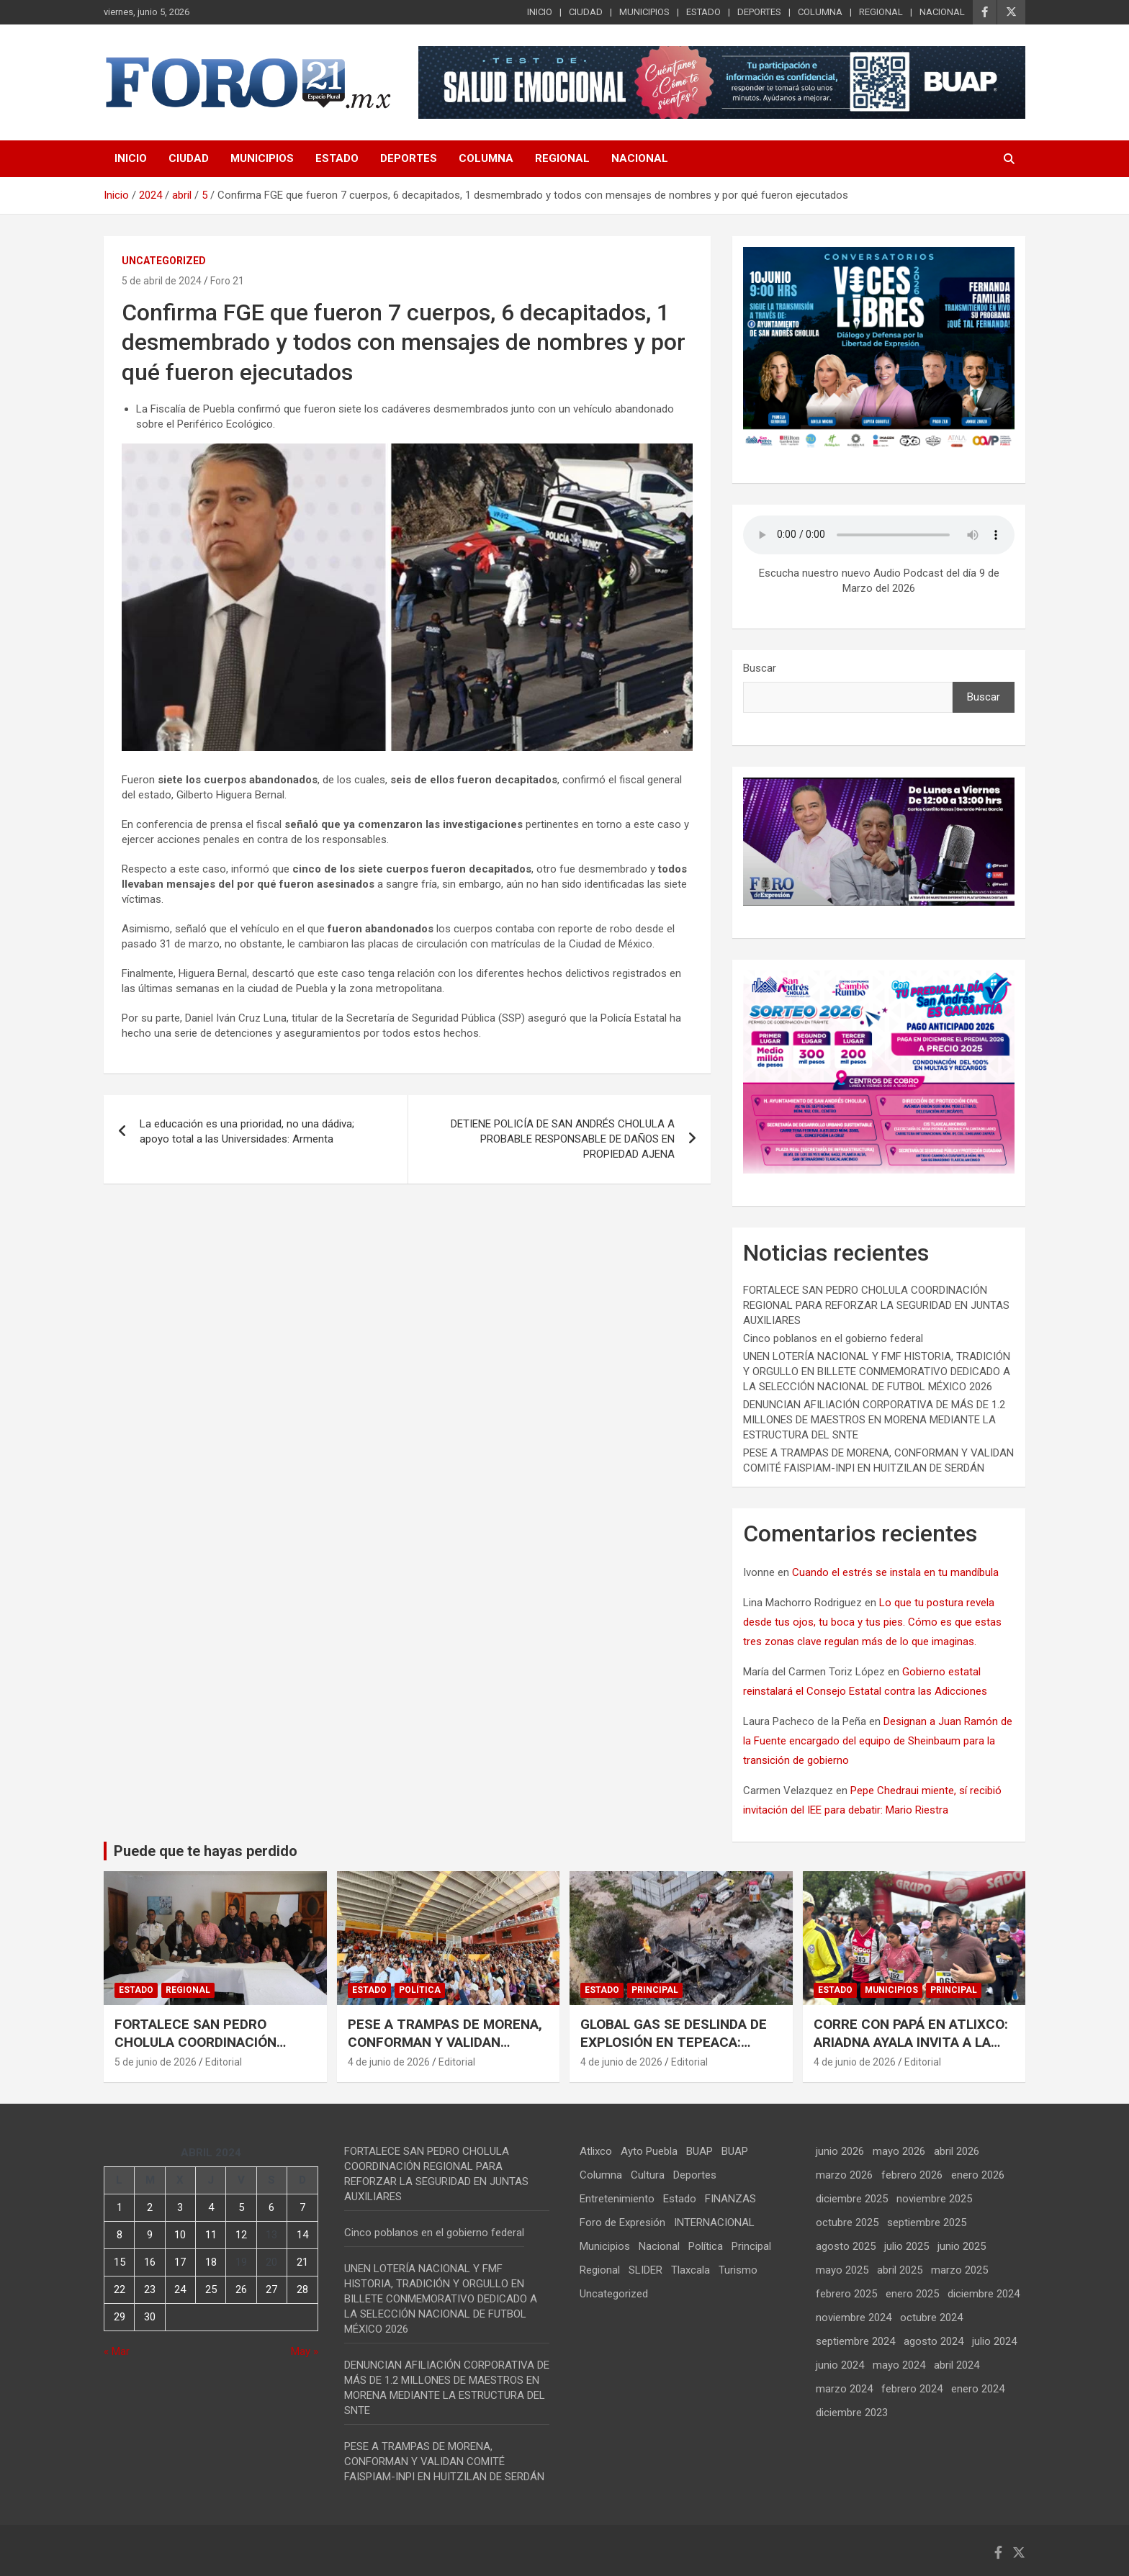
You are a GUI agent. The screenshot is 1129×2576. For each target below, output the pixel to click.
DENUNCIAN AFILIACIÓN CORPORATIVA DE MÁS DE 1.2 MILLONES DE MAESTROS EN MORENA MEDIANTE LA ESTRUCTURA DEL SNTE (874, 1419)
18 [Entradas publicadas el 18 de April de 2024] (211, 2262)
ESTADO (703, 11)
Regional (188, 1990)
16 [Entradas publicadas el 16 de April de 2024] (150, 2262)
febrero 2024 (912, 2388)
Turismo (738, 2270)
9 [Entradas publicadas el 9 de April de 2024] (150, 2234)
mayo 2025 (842, 2270)
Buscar (759, 668)
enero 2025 (912, 2293)
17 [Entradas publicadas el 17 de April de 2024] (180, 2262)
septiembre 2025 (926, 2222)
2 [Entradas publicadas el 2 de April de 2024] (150, 2207)
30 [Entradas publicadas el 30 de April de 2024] (150, 2316)
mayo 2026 (899, 2151)
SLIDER (645, 2270)
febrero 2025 (846, 2293)
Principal (654, 1990)
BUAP (699, 2151)
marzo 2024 (844, 2388)
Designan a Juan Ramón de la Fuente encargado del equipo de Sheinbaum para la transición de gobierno (877, 1741)
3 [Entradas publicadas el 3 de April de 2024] (180, 2207)
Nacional (659, 2246)
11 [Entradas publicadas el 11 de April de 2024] (211, 2234)
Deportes (694, 2175)
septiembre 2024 (855, 2341)
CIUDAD (586, 11)
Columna (601, 2175)
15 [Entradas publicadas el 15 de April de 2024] (119, 2262)
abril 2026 (956, 2151)
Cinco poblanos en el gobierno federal (833, 1338)
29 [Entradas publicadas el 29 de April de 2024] (119, 2316)
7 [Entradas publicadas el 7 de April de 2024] (302, 2207)
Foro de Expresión (622, 2222)
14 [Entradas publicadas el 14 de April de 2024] (302, 2234)
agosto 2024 (933, 2341)
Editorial (223, 2062)
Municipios (891, 1990)
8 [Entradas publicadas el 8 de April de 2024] (119, 2234)
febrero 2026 (912, 2175)
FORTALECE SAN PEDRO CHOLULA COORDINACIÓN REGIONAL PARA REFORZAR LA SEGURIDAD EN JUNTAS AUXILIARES (876, 1305)
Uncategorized (164, 260)
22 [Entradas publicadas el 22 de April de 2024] (119, 2289)
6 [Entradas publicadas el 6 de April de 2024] (271, 2207)
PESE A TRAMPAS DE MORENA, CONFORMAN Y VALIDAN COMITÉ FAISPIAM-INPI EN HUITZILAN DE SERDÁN (445, 2051)
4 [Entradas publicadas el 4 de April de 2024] (211, 2207)
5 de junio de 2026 (155, 2062)
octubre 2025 (847, 2222)
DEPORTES (759, 11)
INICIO (539, 11)
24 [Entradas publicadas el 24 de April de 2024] (180, 2289)
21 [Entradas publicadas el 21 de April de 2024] (302, 2262)
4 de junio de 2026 (389, 2062)
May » (304, 2351)
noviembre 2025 (934, 2198)
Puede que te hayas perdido (205, 1851)
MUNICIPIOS (644, 11)
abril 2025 (899, 2270)
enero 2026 (977, 2175)
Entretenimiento (617, 2198)
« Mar (117, 2351)
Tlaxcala (690, 2270)
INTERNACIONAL (714, 2222)
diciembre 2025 (852, 2198)
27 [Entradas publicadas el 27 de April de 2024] (271, 2289)
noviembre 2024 (853, 2317)
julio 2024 (994, 2341)
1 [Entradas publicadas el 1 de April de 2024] (119, 2207)
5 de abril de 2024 (162, 281)
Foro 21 (227, 281)
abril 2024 (956, 2365)
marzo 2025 (959, 2270)
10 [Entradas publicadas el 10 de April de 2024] (180, 2234)
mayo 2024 (899, 2365)
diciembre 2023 (852, 2412)
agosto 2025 (846, 2246)
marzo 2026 (844, 2175)
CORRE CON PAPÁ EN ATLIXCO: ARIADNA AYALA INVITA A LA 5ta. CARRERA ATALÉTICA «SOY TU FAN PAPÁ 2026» (913, 2051)
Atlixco (596, 2151)
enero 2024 (977, 2388)
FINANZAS (730, 2198)
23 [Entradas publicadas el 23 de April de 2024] (150, 2289)
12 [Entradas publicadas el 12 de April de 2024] (241, 2234)
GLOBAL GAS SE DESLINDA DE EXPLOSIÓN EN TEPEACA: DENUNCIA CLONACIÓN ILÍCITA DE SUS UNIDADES (676, 2051)
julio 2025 (906, 2246)
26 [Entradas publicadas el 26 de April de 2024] (241, 2289)
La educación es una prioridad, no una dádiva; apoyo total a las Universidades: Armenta (247, 1131)
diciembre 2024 (984, 2293)
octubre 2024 (931, 2317)
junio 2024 (840, 2365)
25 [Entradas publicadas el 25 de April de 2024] (211, 2289)
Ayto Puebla (649, 2151)
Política (420, 1990)
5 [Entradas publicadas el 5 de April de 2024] (241, 2207)
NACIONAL (942, 11)
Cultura (648, 2175)
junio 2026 (840, 2151)
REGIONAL (881, 11)
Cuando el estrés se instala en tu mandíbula (895, 1572)
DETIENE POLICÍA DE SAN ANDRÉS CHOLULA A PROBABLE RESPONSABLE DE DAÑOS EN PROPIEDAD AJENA (563, 1139)
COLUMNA (820, 11)
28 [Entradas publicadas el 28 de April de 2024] (302, 2289)
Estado (136, 1990)
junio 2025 (961, 2246)
